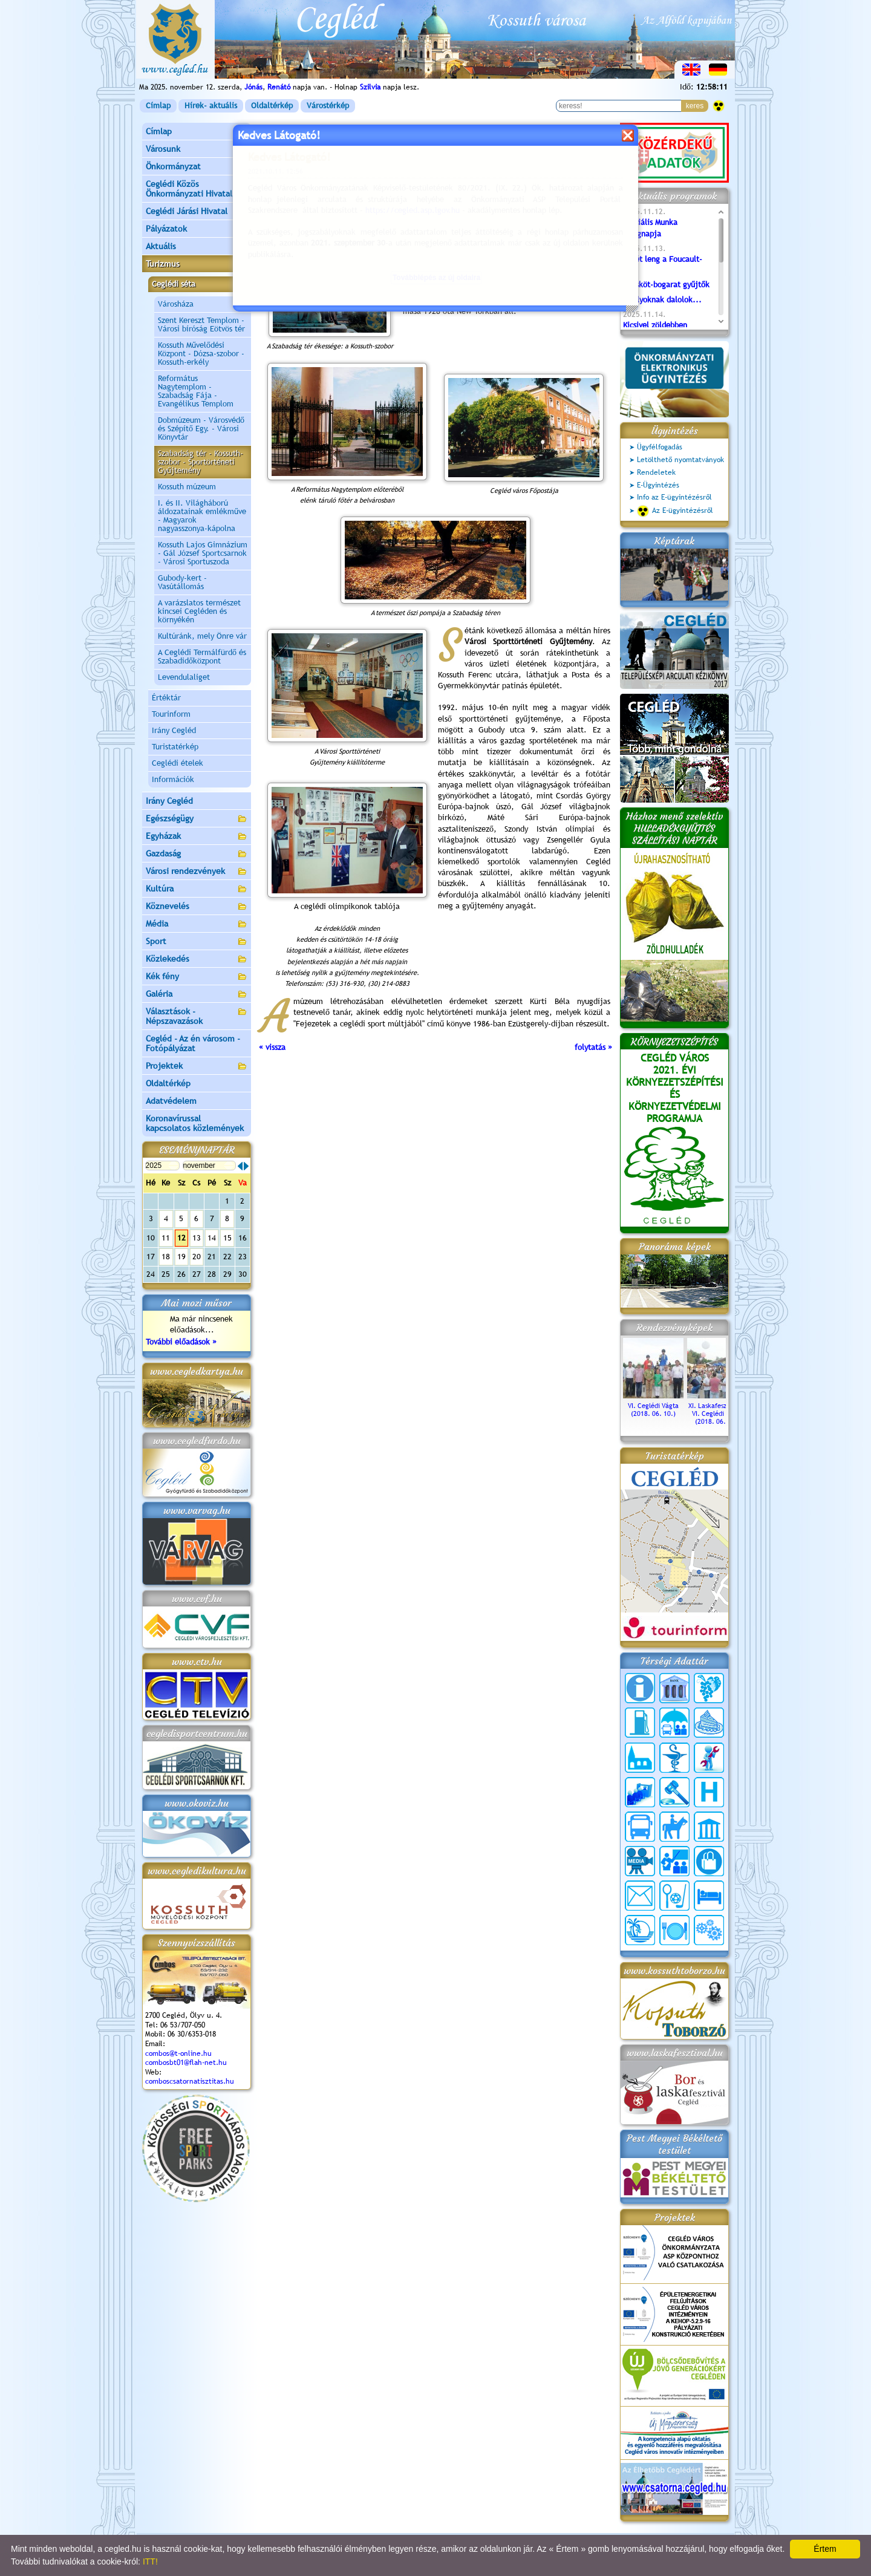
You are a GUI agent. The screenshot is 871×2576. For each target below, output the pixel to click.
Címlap (158, 105)
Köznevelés (196, 907)
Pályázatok (166, 228)
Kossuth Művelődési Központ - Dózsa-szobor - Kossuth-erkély (201, 354)
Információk (173, 779)
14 (211, 1237)
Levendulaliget (184, 677)
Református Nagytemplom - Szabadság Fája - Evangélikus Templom (195, 391)
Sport (196, 942)
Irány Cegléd (174, 730)
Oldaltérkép (272, 105)
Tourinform (171, 714)
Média (196, 924)
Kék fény (196, 977)
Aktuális (196, 247)
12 (181, 1237)
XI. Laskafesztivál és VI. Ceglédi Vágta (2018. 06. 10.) (717, 1409)
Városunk (196, 149)
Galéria (196, 994)
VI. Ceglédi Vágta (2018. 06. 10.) (653, 1405)
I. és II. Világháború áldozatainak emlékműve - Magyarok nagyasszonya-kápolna (202, 515)
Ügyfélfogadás (659, 447)
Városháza (176, 303)
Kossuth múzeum (187, 486)
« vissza (272, 1047)
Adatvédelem (171, 1101)
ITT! (150, 2561)
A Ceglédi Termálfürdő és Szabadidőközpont (202, 656)
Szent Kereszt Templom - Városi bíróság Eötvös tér (201, 324)
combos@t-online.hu (178, 2053)
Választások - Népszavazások (196, 1016)
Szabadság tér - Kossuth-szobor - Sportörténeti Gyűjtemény (200, 462)
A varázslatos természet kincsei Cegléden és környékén (199, 611)
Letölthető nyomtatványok (680, 459)
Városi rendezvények (196, 872)
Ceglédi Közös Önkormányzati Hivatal (196, 188)
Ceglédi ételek (177, 763)
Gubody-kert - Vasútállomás (182, 582)
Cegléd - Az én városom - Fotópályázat (193, 1043)
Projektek (196, 1066)
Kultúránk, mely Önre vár (202, 636)
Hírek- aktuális (210, 105)
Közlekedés (196, 959)
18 (165, 1256)
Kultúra (196, 889)
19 (181, 1256)
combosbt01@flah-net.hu (186, 2062)
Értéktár (166, 697)
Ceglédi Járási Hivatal (186, 211)
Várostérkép (328, 105)
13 (196, 1237)
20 (196, 1256)
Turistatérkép (175, 746)
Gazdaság (196, 854)
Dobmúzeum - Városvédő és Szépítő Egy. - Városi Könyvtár (201, 429)
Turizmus (196, 264)
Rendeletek (656, 472)
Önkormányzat (196, 167)
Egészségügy (196, 819)
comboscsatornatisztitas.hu (189, 2081)
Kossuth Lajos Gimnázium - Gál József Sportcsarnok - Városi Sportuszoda (202, 553)
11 (165, 1237)
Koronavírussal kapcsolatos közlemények (195, 1123)
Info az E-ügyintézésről (674, 497)
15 (227, 1237)
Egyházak (196, 837)
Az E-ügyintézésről (675, 511)
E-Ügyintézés (658, 485)
